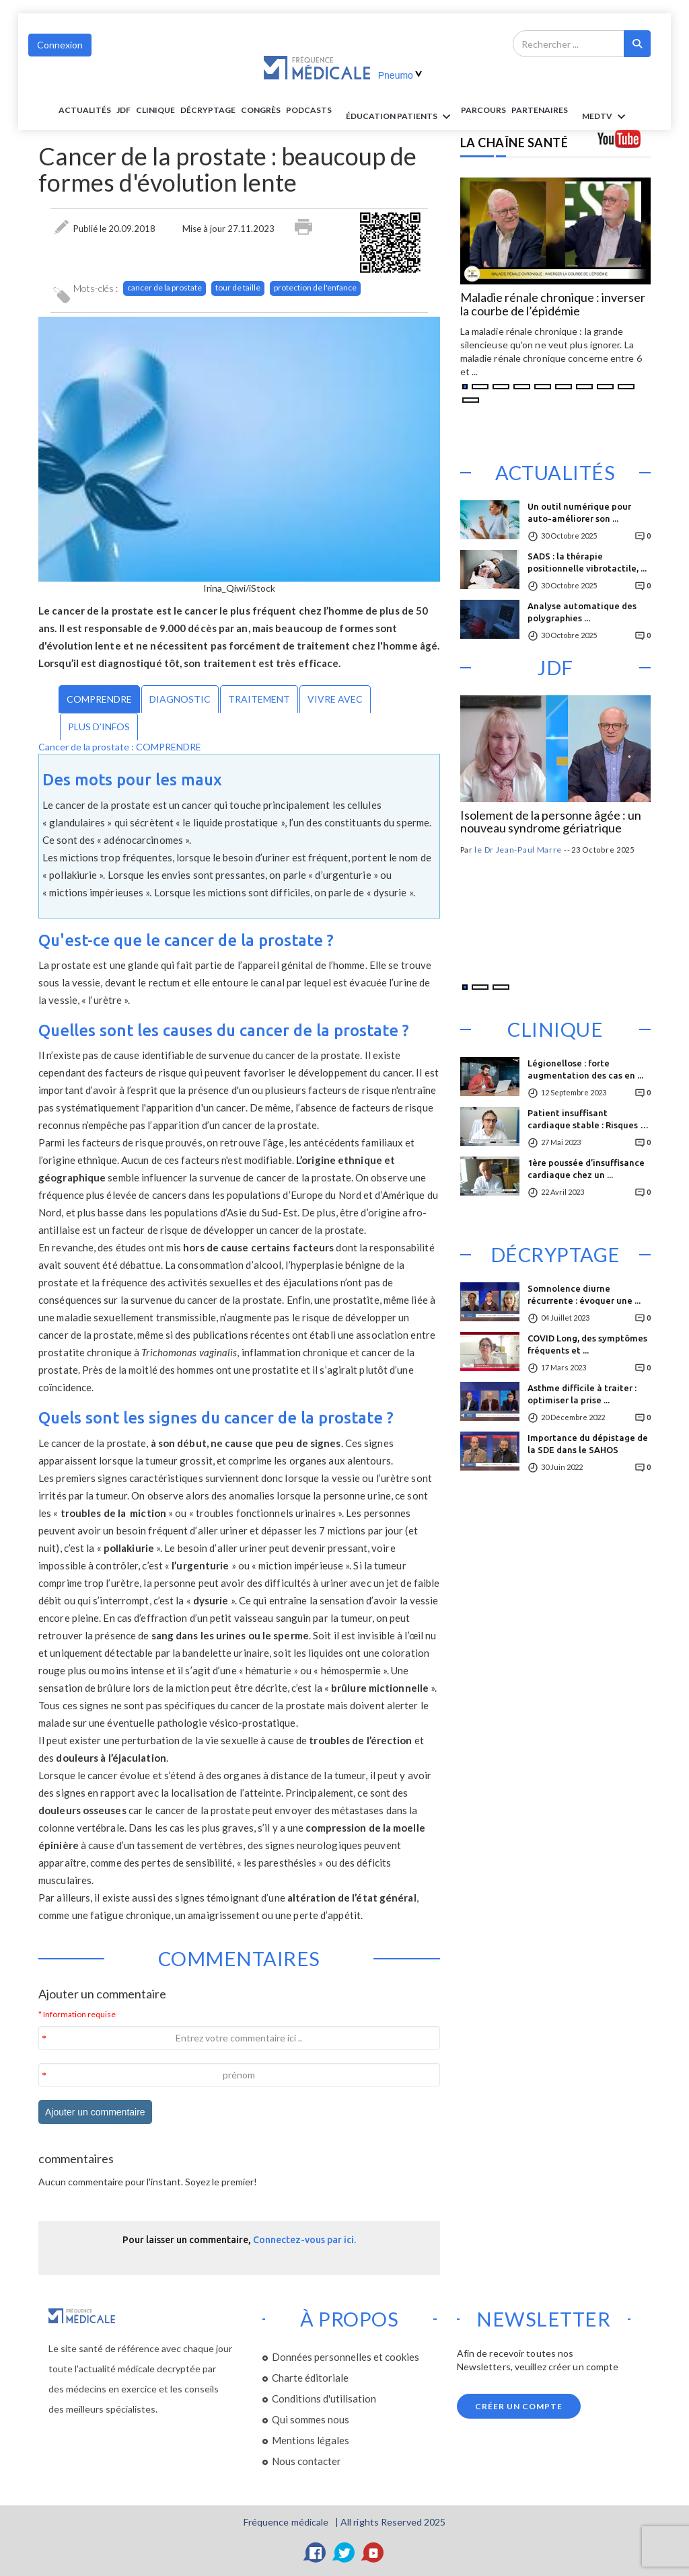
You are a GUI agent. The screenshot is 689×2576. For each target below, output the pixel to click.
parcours (483, 110)
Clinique (155, 110)
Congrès (261, 110)
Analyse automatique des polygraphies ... (582, 612)
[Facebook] (315, 2552)
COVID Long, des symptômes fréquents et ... (587, 1344)
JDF (123, 110)
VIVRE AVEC (335, 699)
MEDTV (606, 117)
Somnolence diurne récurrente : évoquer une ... (584, 1294)
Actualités (85, 110)
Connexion (60, 44)
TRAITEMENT (259, 699)
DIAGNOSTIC (180, 699)
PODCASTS (309, 110)
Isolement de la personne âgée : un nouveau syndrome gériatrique (550, 822)
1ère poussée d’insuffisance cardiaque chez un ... (586, 1168)
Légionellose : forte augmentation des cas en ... (585, 1069)
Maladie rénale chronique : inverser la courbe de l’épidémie (552, 304)
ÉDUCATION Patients (400, 117)
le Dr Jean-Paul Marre (518, 850)
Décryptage (207, 110)
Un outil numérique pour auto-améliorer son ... (579, 512)
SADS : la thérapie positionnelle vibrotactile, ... (587, 562)
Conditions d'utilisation (324, 2398)
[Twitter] (344, 2552)
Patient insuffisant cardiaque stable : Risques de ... (589, 1123)
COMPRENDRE (99, 699)
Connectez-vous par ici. (304, 2239)
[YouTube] (373, 2552)
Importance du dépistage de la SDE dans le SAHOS (588, 1443)
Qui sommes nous (310, 2419)
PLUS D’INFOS (99, 726)
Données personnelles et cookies (345, 2357)
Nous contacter (306, 2461)
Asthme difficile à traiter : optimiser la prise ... (582, 1394)
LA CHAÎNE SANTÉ (514, 142)
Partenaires (539, 110)
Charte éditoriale (310, 2378)
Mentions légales (310, 2440)
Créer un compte (519, 2406)
